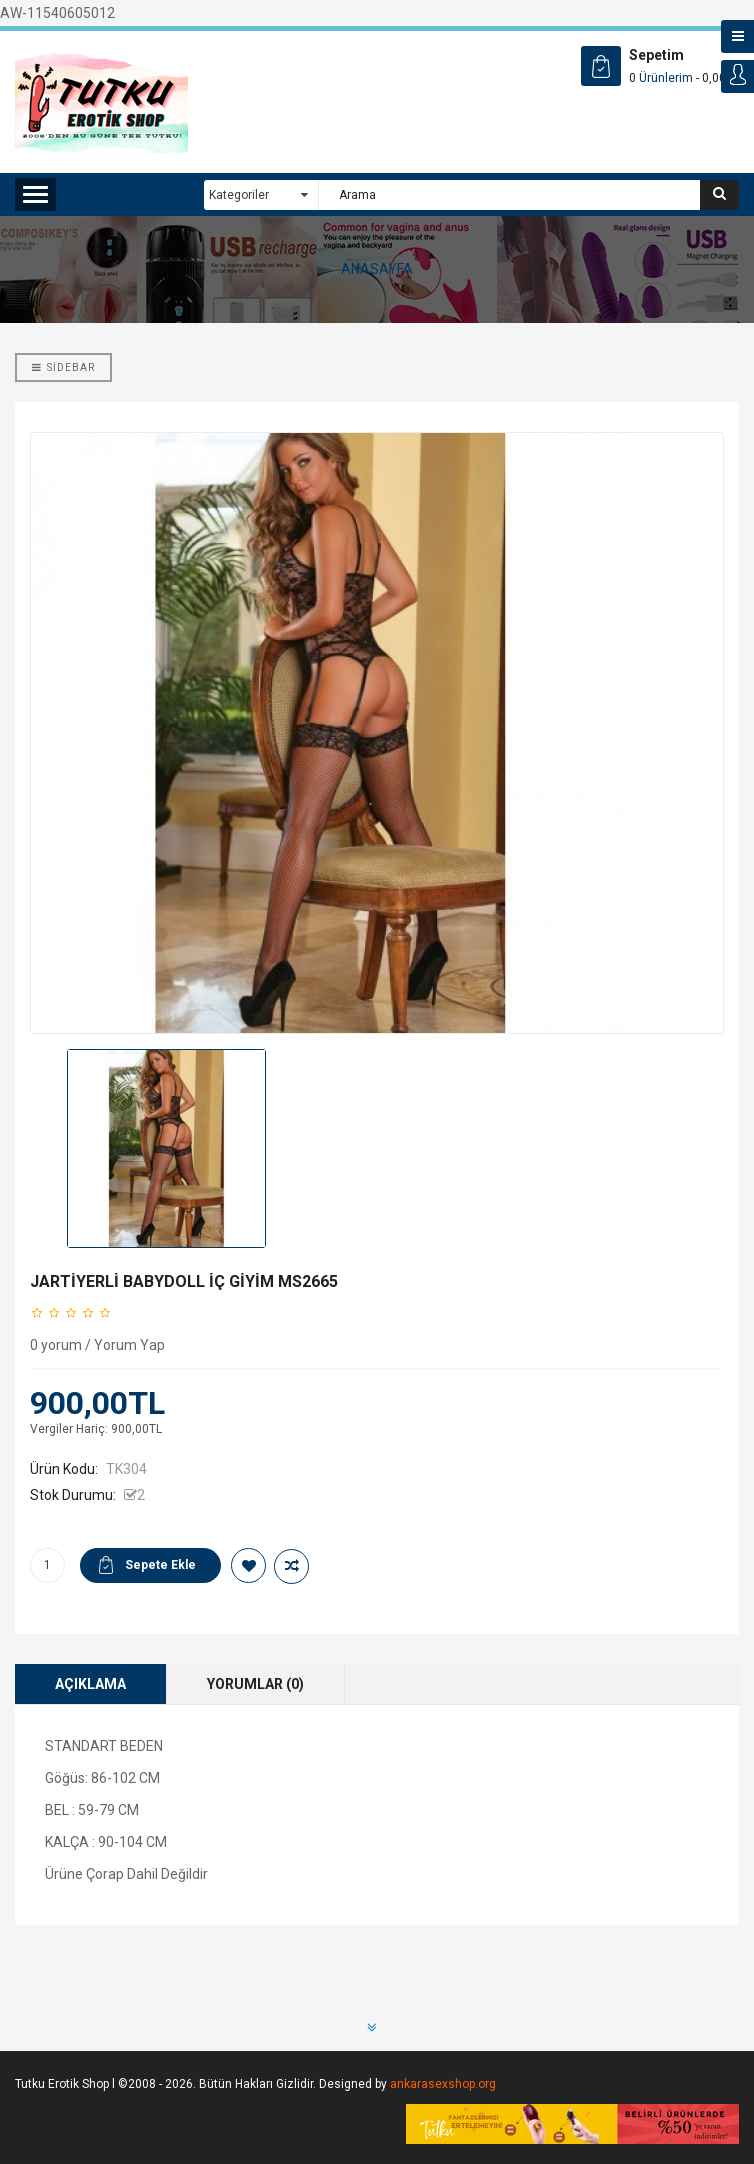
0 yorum (56, 1345)
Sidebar (63, 367)
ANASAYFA (377, 269)
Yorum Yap (129, 1345)
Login (737, 76)
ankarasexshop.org (443, 2084)
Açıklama (90, 1684)
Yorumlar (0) (255, 1684)
